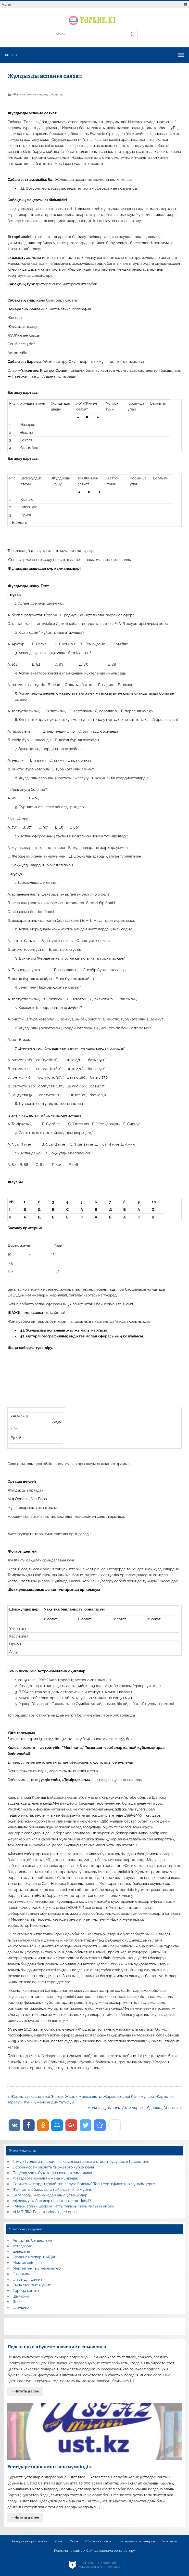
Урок (58, 2541)
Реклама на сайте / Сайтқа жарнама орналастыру (94, 2550)
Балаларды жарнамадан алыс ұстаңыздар (50, 2195)
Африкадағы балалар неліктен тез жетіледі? (52, 2201)
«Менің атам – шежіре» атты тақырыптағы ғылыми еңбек (63, 2206)
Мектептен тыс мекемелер (37, 2268)
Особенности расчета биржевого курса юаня (53, 2167)
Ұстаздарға (22, 2246)
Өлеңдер (21, 2307)
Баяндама (21, 2251)
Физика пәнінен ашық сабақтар (38, 94)
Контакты (169, 2541)
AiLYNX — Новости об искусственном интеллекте (99, 2565)
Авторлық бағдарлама (32, 2240)
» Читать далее (25, 2391)
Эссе (17, 2301)
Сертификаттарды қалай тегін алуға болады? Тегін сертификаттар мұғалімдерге (84, 2184)
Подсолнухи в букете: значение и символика (52, 2173)
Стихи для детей (27, 2279)
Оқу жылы (21, 2274)
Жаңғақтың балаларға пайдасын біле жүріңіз (53, 2189)
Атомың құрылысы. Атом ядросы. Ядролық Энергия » (134, 2108)
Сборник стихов (98, 2541)
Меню (6, 4)
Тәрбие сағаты (26, 2290)
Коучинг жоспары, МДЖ (34, 2257)
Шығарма (21, 2296)
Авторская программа (29, 2541)
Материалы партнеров (137, 2541)
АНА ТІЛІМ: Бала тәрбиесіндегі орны (45, 2212)
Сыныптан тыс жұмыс (32, 2285)
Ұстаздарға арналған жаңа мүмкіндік (45, 2178)
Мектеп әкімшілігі (28, 2262)
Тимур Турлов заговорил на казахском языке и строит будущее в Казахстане (81, 2161)
